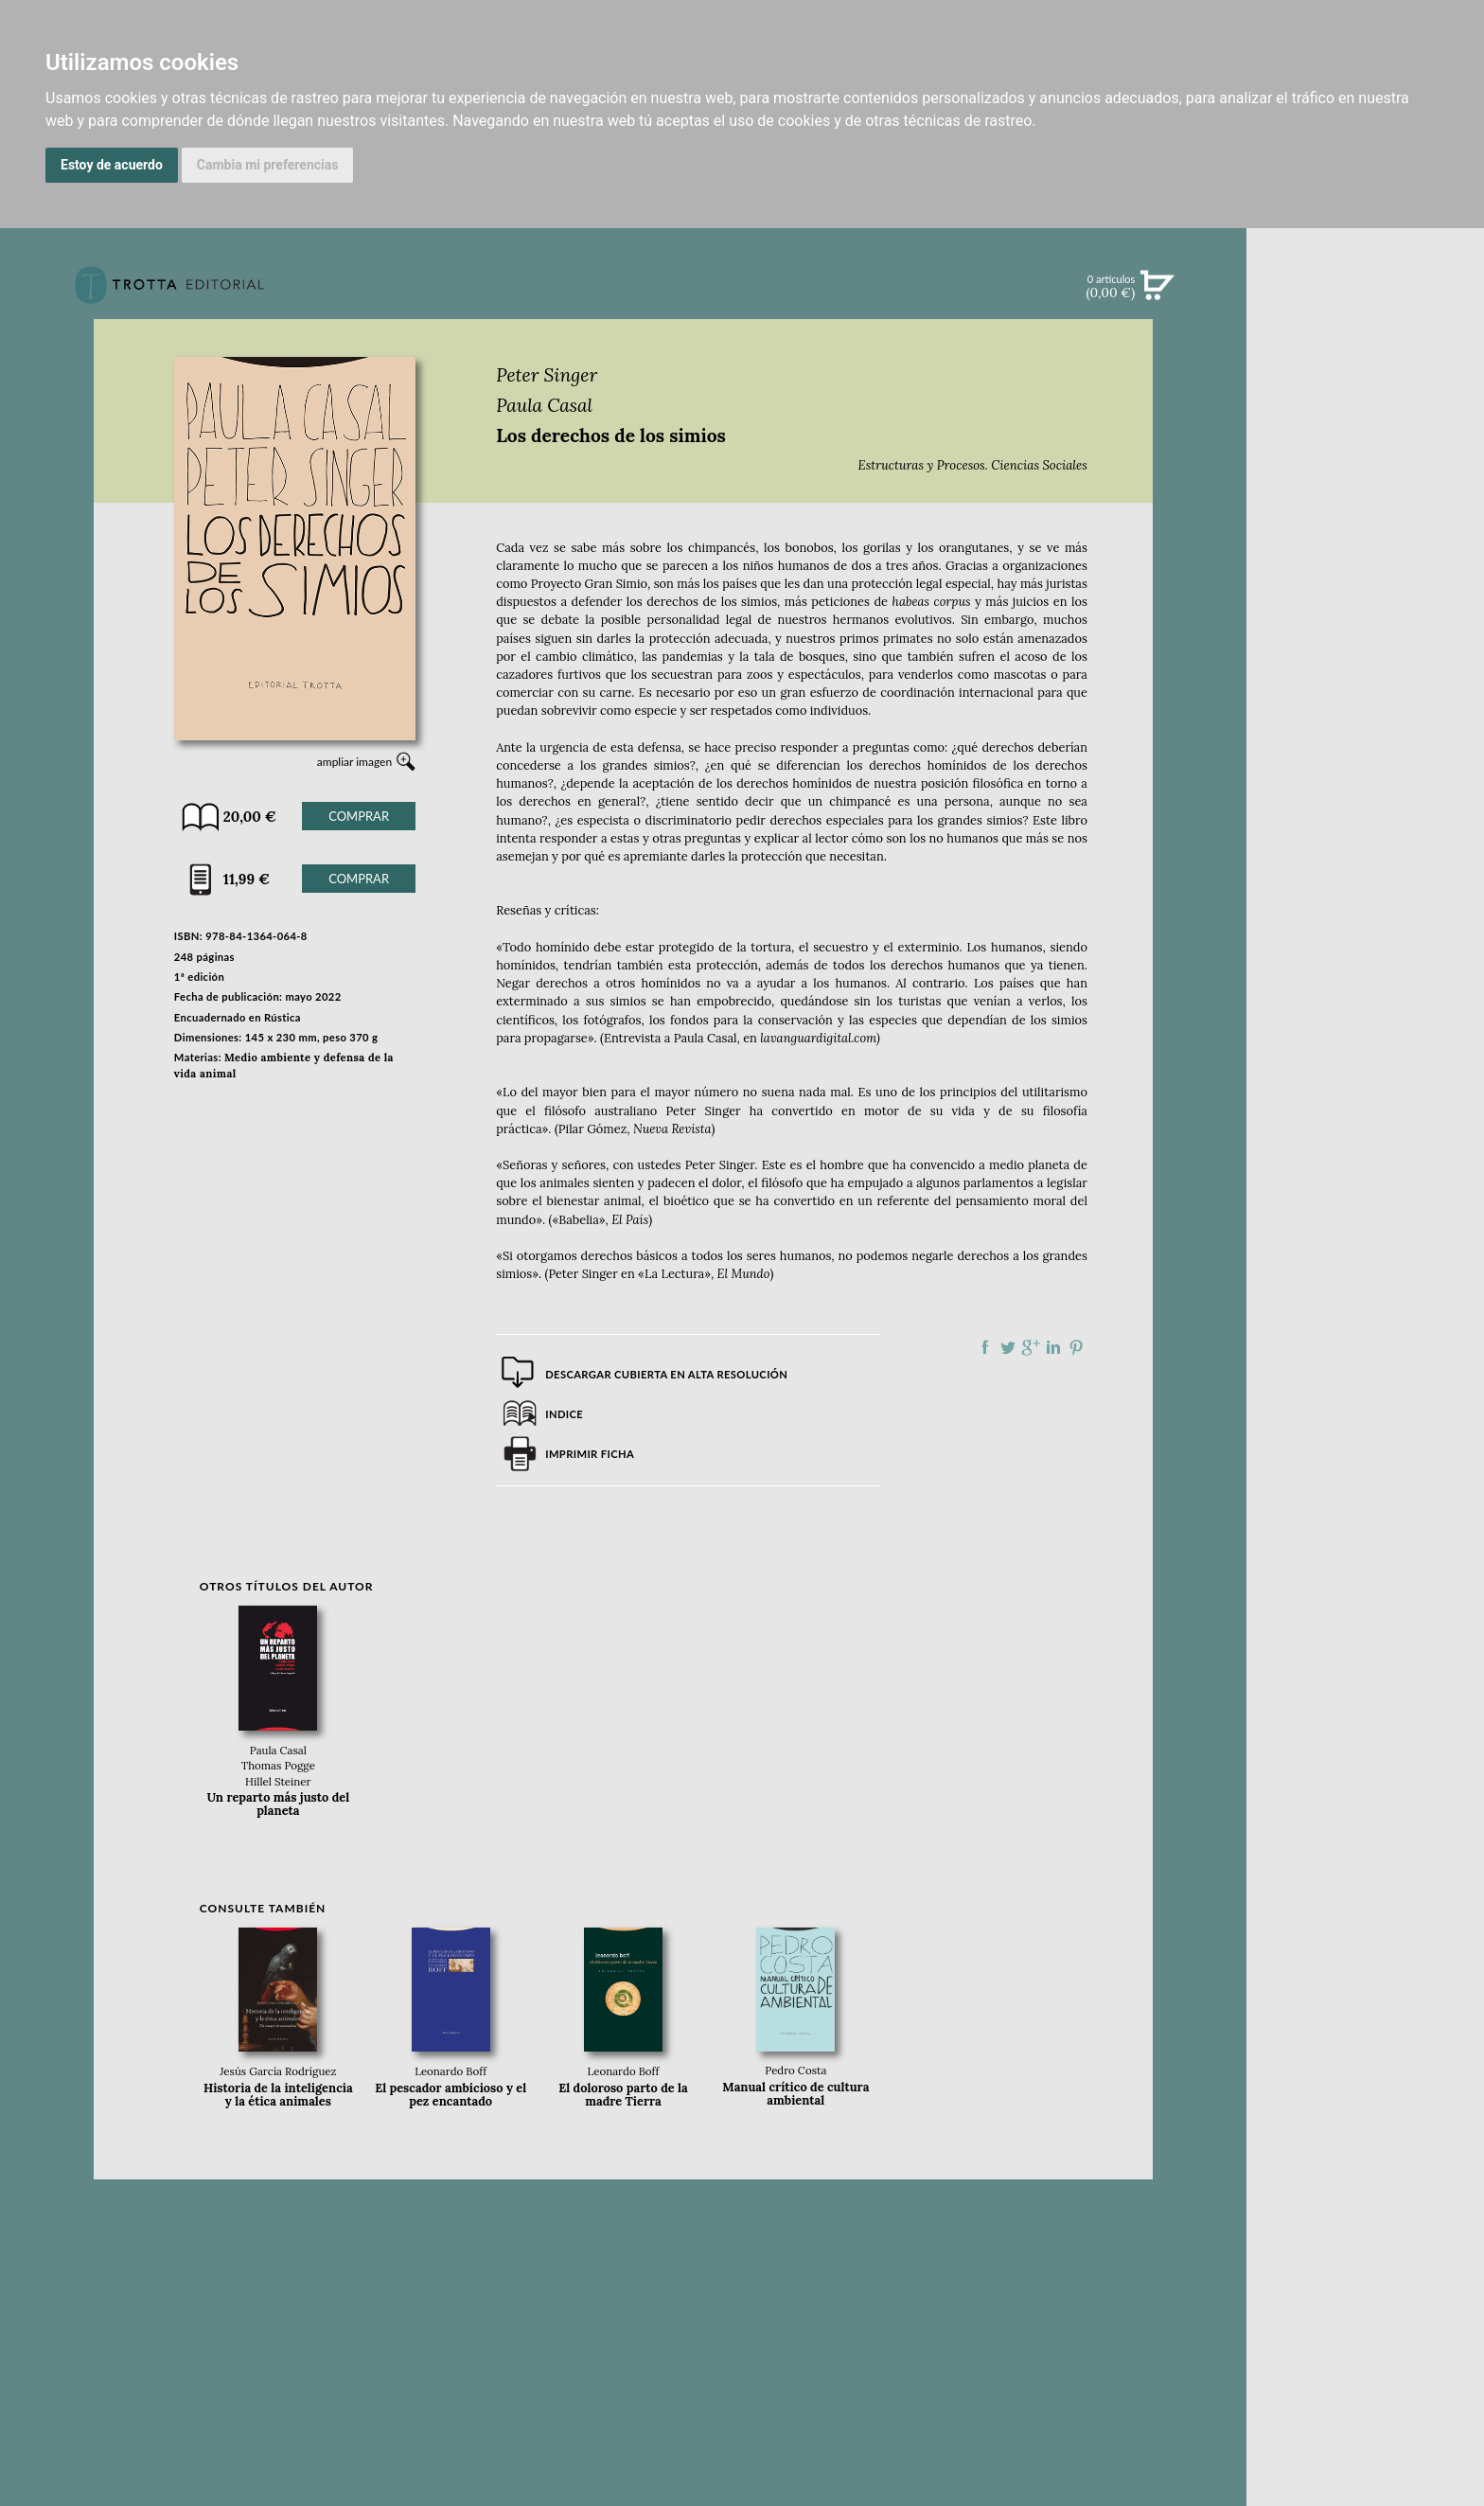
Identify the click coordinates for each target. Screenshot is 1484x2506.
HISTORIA (1365, 875)
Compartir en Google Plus (1030, 1347)
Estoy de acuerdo (112, 164)
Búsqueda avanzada (1365, 314)
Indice (564, 1414)
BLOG (1365, 569)
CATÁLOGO (1365, 411)
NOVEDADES (1365, 373)
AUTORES (1365, 851)
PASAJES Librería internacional (1365, 921)
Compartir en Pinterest (1076, 1347)
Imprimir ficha (589, 1454)
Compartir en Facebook (985, 1347)
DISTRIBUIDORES (1365, 899)
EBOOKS (1365, 450)
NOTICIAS (1365, 490)
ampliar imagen (354, 762)
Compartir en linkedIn (1053, 1347)
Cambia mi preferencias (268, 164)
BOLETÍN (1365, 529)
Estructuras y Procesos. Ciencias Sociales (972, 465)
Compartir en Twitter (1008, 1347)
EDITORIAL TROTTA (1365, 742)
